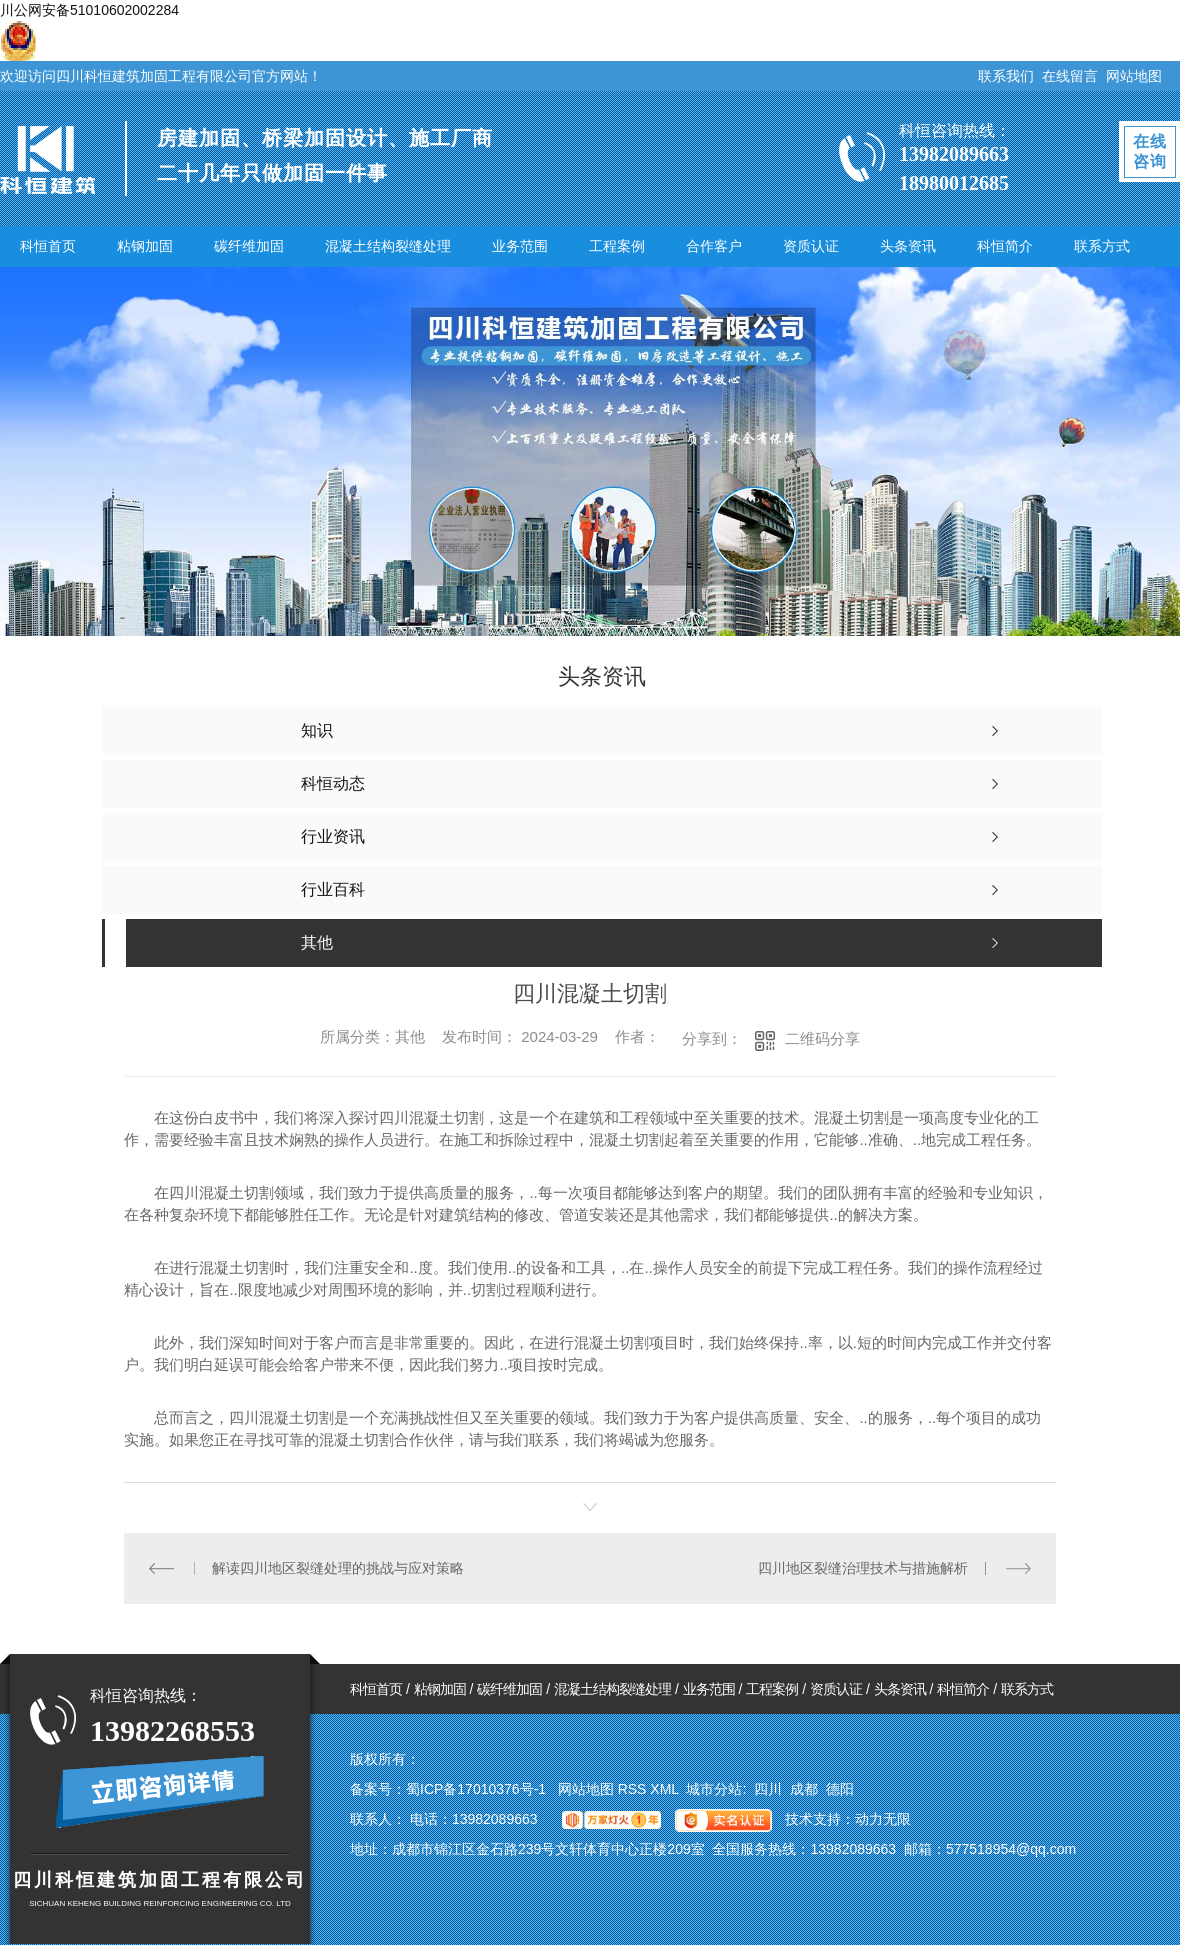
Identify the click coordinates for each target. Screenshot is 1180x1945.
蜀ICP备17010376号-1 (476, 1789)
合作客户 (714, 246)
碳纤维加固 (249, 246)
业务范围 (520, 246)
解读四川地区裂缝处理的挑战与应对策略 (338, 1568)
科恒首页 (48, 246)
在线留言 (1070, 76)
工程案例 (617, 246)
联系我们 (1006, 76)
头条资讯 (908, 246)
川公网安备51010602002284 (89, 10)
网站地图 (1134, 76)
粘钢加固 (145, 246)
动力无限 (883, 1819)
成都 (804, 1789)
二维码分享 (822, 1038)
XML (666, 1789)
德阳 (840, 1789)
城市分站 (714, 1789)
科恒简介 (1005, 246)
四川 (768, 1789)
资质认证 (811, 246)
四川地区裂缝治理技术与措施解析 (863, 1568)
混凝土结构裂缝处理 (388, 246)
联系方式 (1102, 246)
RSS (634, 1789)
